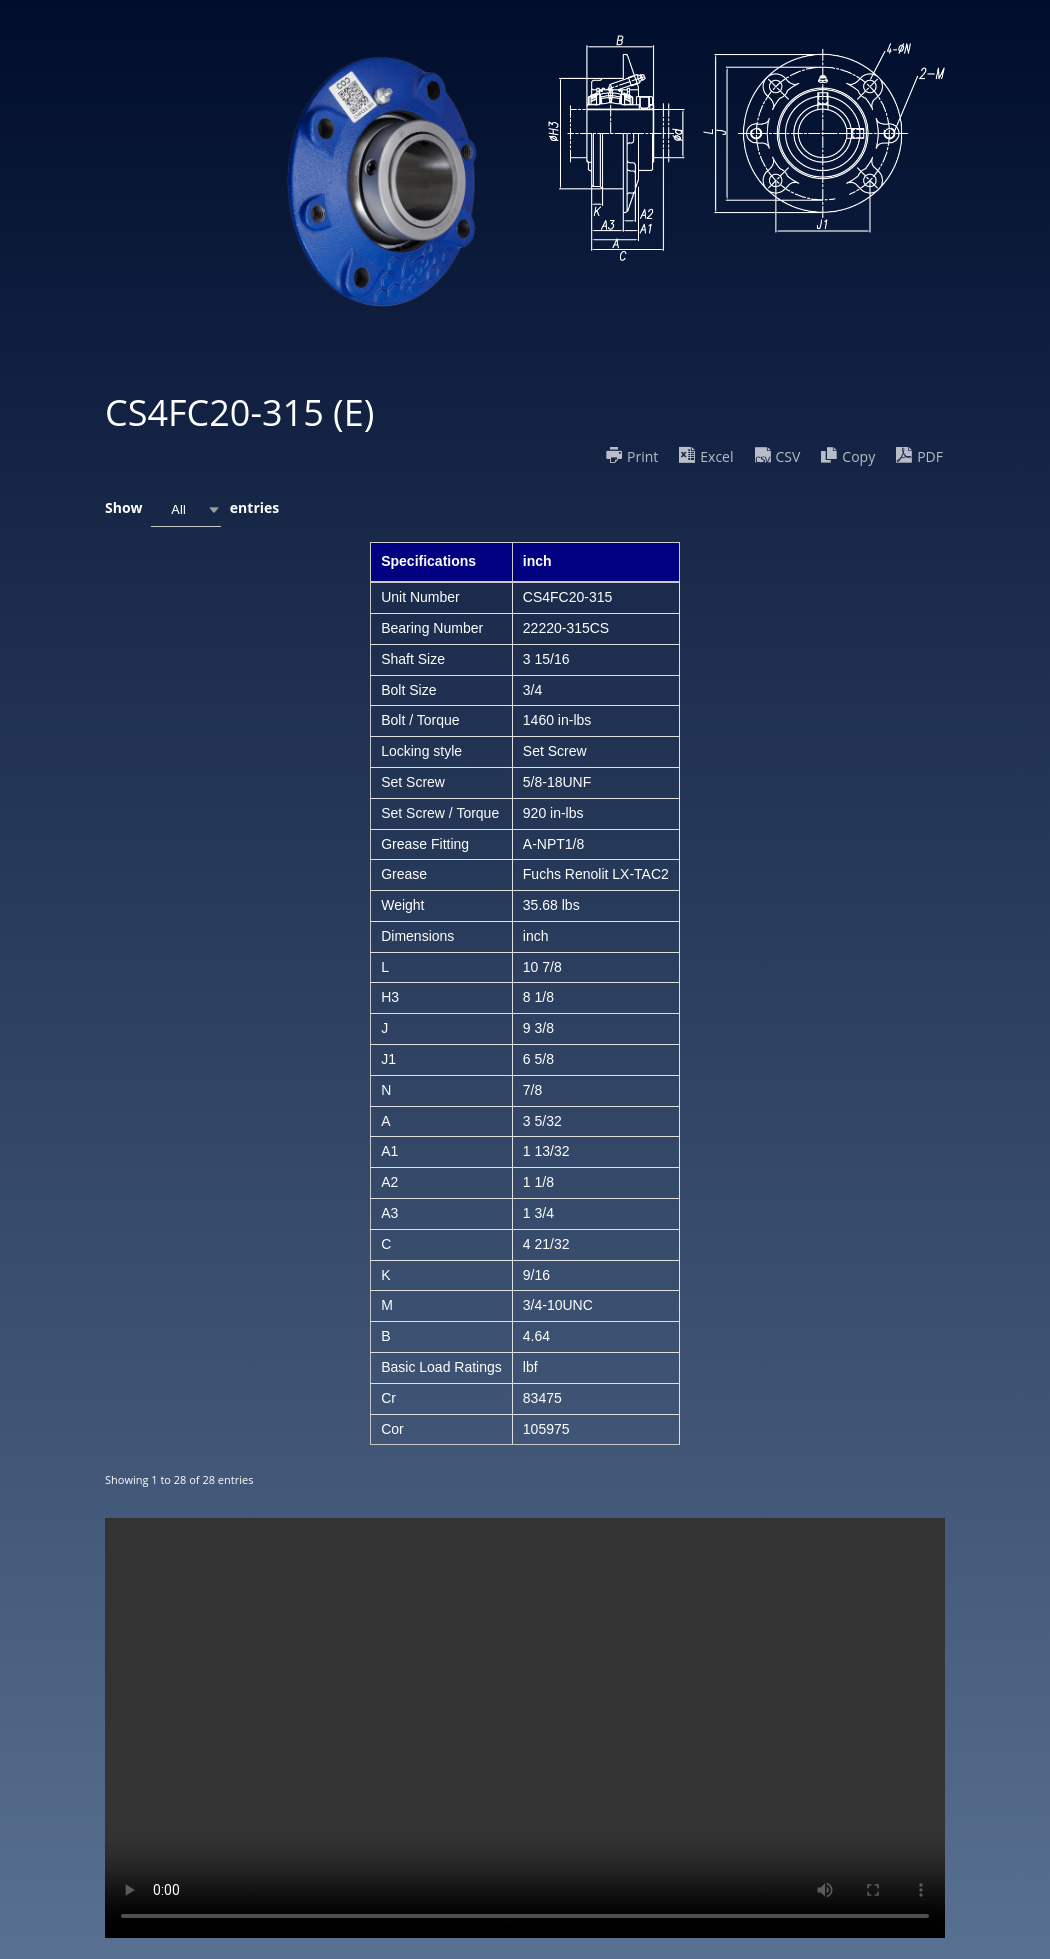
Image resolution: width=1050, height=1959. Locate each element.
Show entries (192, 509)
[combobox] (186, 509)
